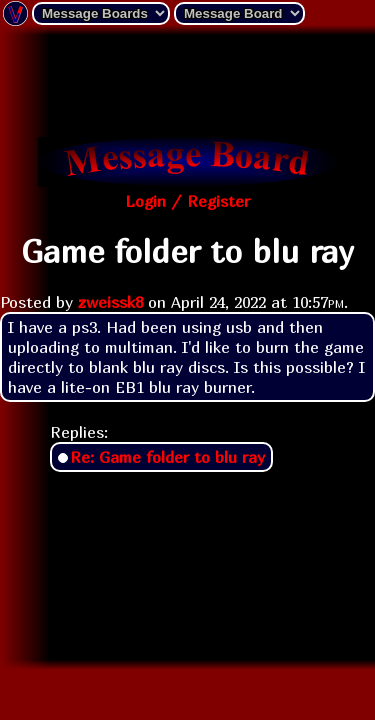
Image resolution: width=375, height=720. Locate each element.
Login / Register (187, 201)
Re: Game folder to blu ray (167, 457)
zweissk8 (110, 302)
